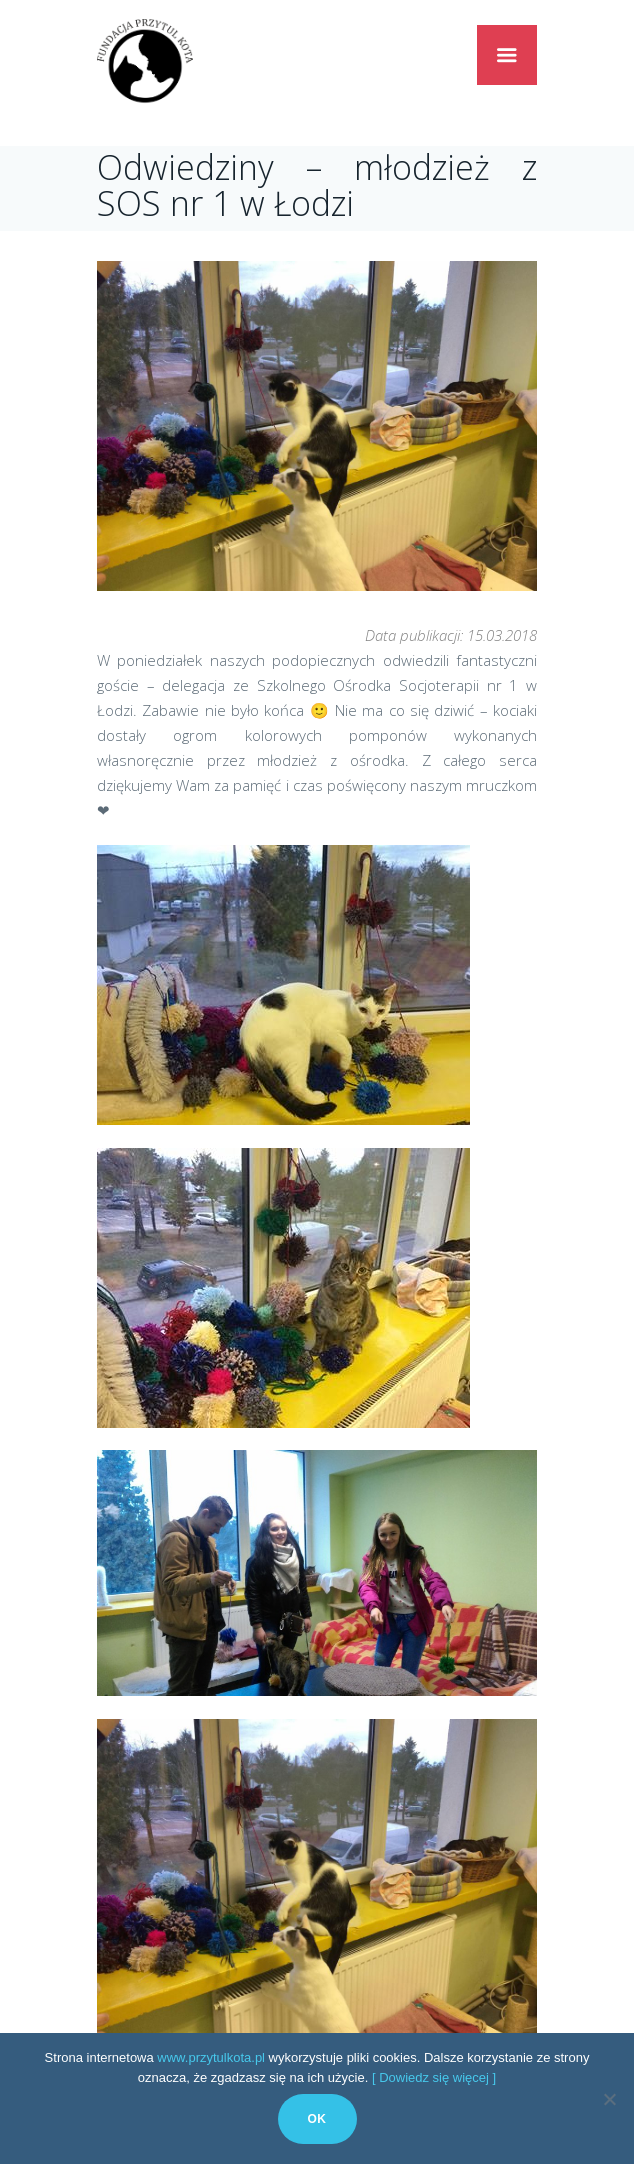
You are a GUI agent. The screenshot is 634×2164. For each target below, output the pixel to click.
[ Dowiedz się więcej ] (434, 2077)
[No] (609, 2099)
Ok (317, 2119)
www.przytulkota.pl (211, 2057)
